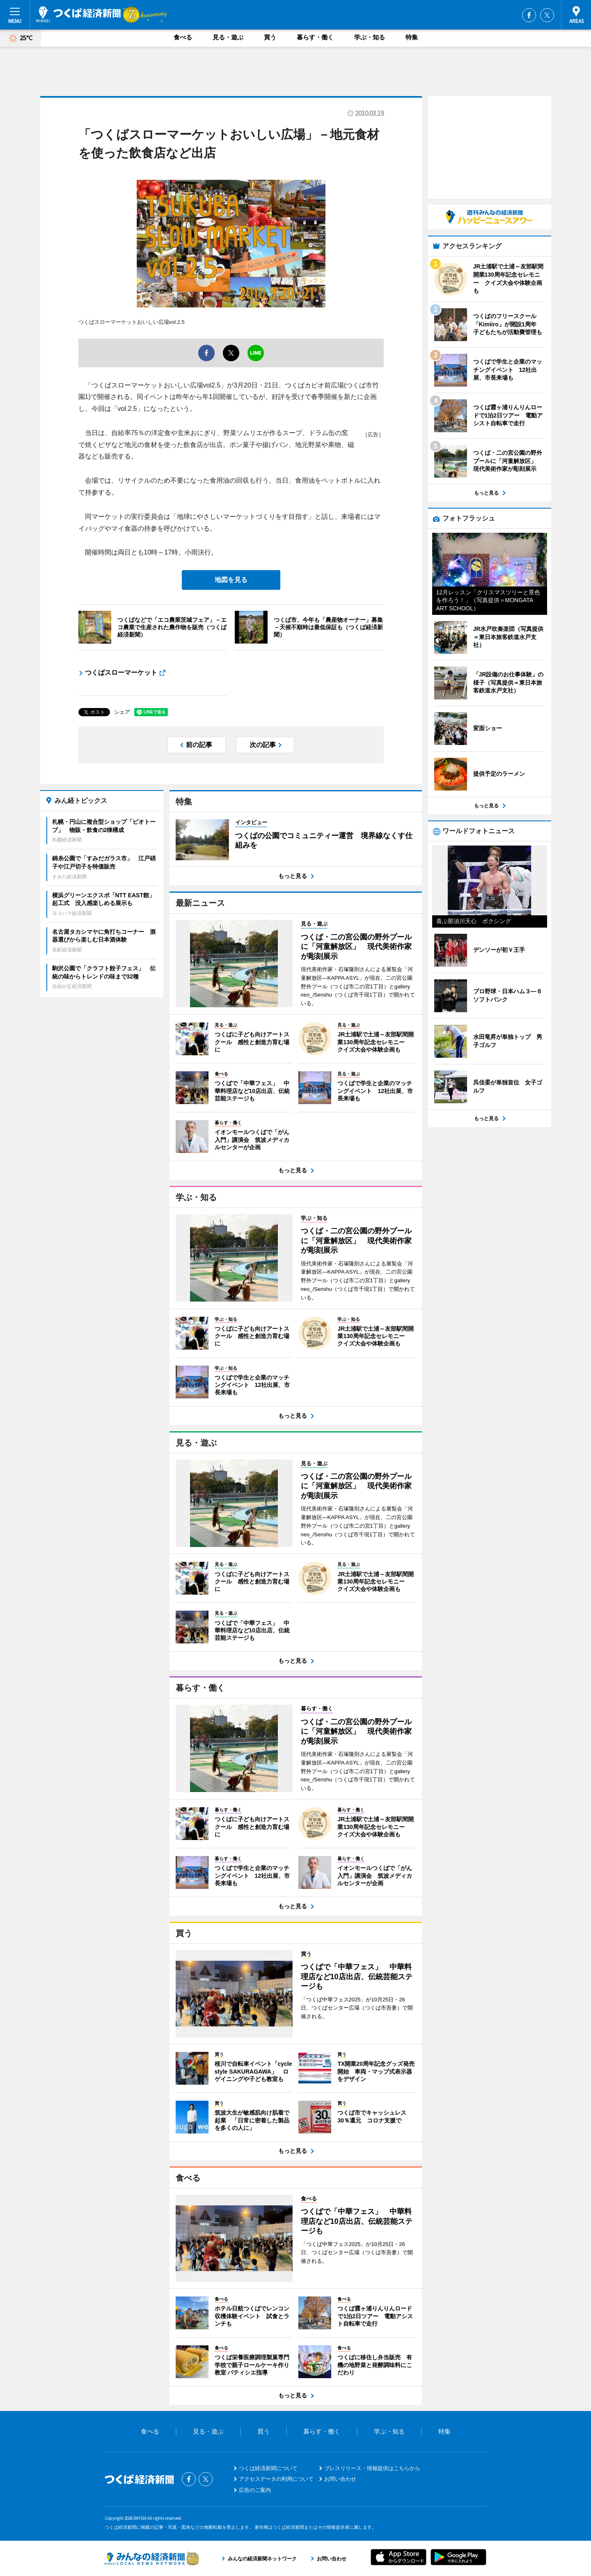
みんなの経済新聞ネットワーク (152, 2558)
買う (270, 37)
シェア (122, 712)
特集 (411, 37)
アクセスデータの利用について (276, 2479)
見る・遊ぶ (228, 37)
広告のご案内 (255, 2490)
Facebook (529, 15)
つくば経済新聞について (268, 2468)
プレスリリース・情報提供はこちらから (372, 2468)
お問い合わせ (340, 2479)
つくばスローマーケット (121, 672)
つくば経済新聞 (78, 14)
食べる (183, 37)
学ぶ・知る (369, 37)
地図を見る (231, 579)
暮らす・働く (315, 37)
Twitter (547, 15)
